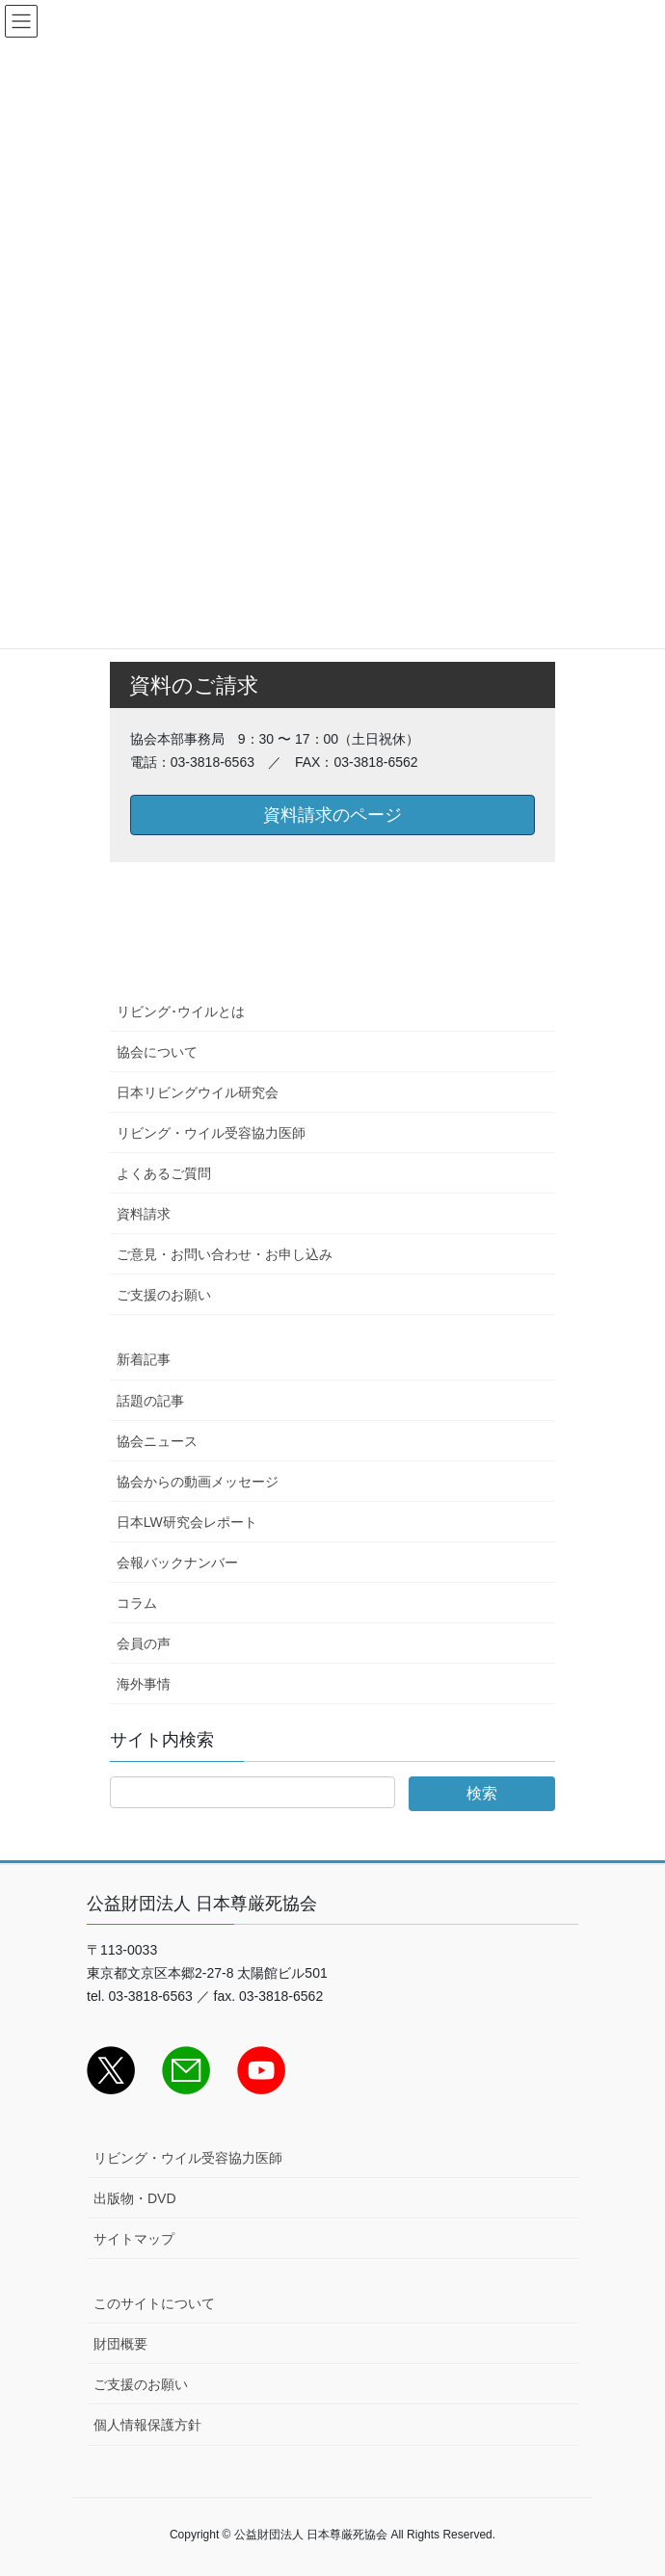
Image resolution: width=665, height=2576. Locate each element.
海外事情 (144, 1684)
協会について (157, 1052)
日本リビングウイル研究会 (198, 1092)
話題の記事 (150, 1400)
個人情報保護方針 (147, 2424)
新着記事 (144, 1359)
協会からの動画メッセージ (198, 1481)
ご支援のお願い (164, 1294)
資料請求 (144, 1214)
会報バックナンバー (177, 1562)
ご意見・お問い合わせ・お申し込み (224, 1254)
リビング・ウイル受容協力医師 (211, 1133)
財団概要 (120, 2344)
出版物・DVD (134, 2198)
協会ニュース (157, 1441)
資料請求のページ (332, 815)
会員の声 (144, 1643)
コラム (137, 1603)
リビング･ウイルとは (181, 1011)
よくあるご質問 (164, 1173)
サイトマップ (133, 2239)
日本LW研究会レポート (187, 1522)
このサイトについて (154, 2303)
